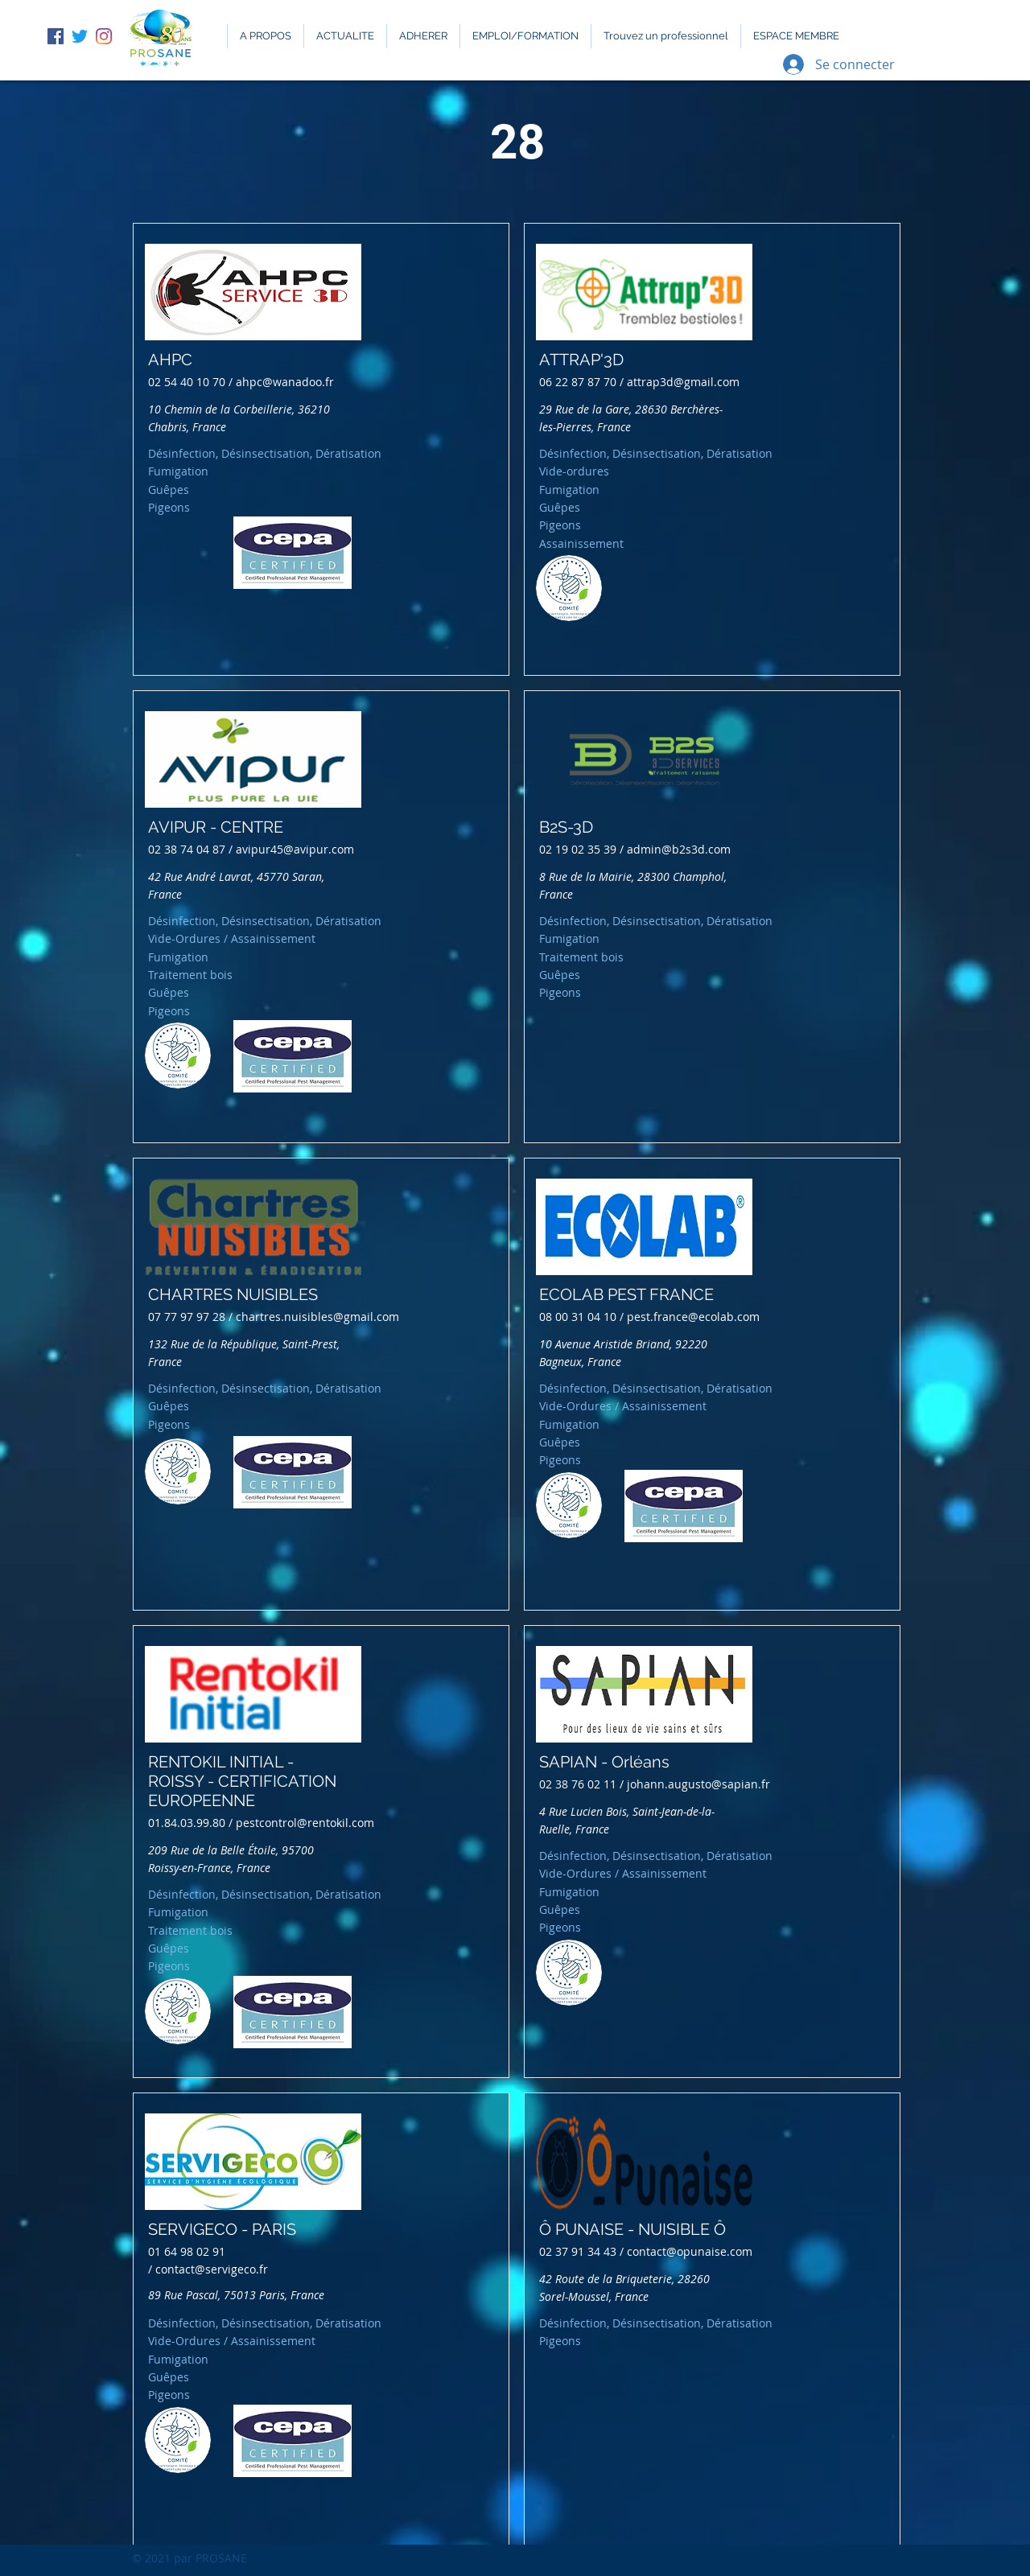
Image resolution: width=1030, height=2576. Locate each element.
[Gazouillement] (80, 36)
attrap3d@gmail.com (683, 381)
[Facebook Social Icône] (55, 36)
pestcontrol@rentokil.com (305, 1822)
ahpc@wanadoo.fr (285, 381)
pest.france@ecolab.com (693, 1316)
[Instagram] (104, 36)
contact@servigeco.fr (211, 2269)
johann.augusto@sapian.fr (698, 1784)
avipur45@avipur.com (295, 849)
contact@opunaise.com (689, 2251)
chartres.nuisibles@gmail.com (317, 1316)
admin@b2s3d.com (679, 849)
